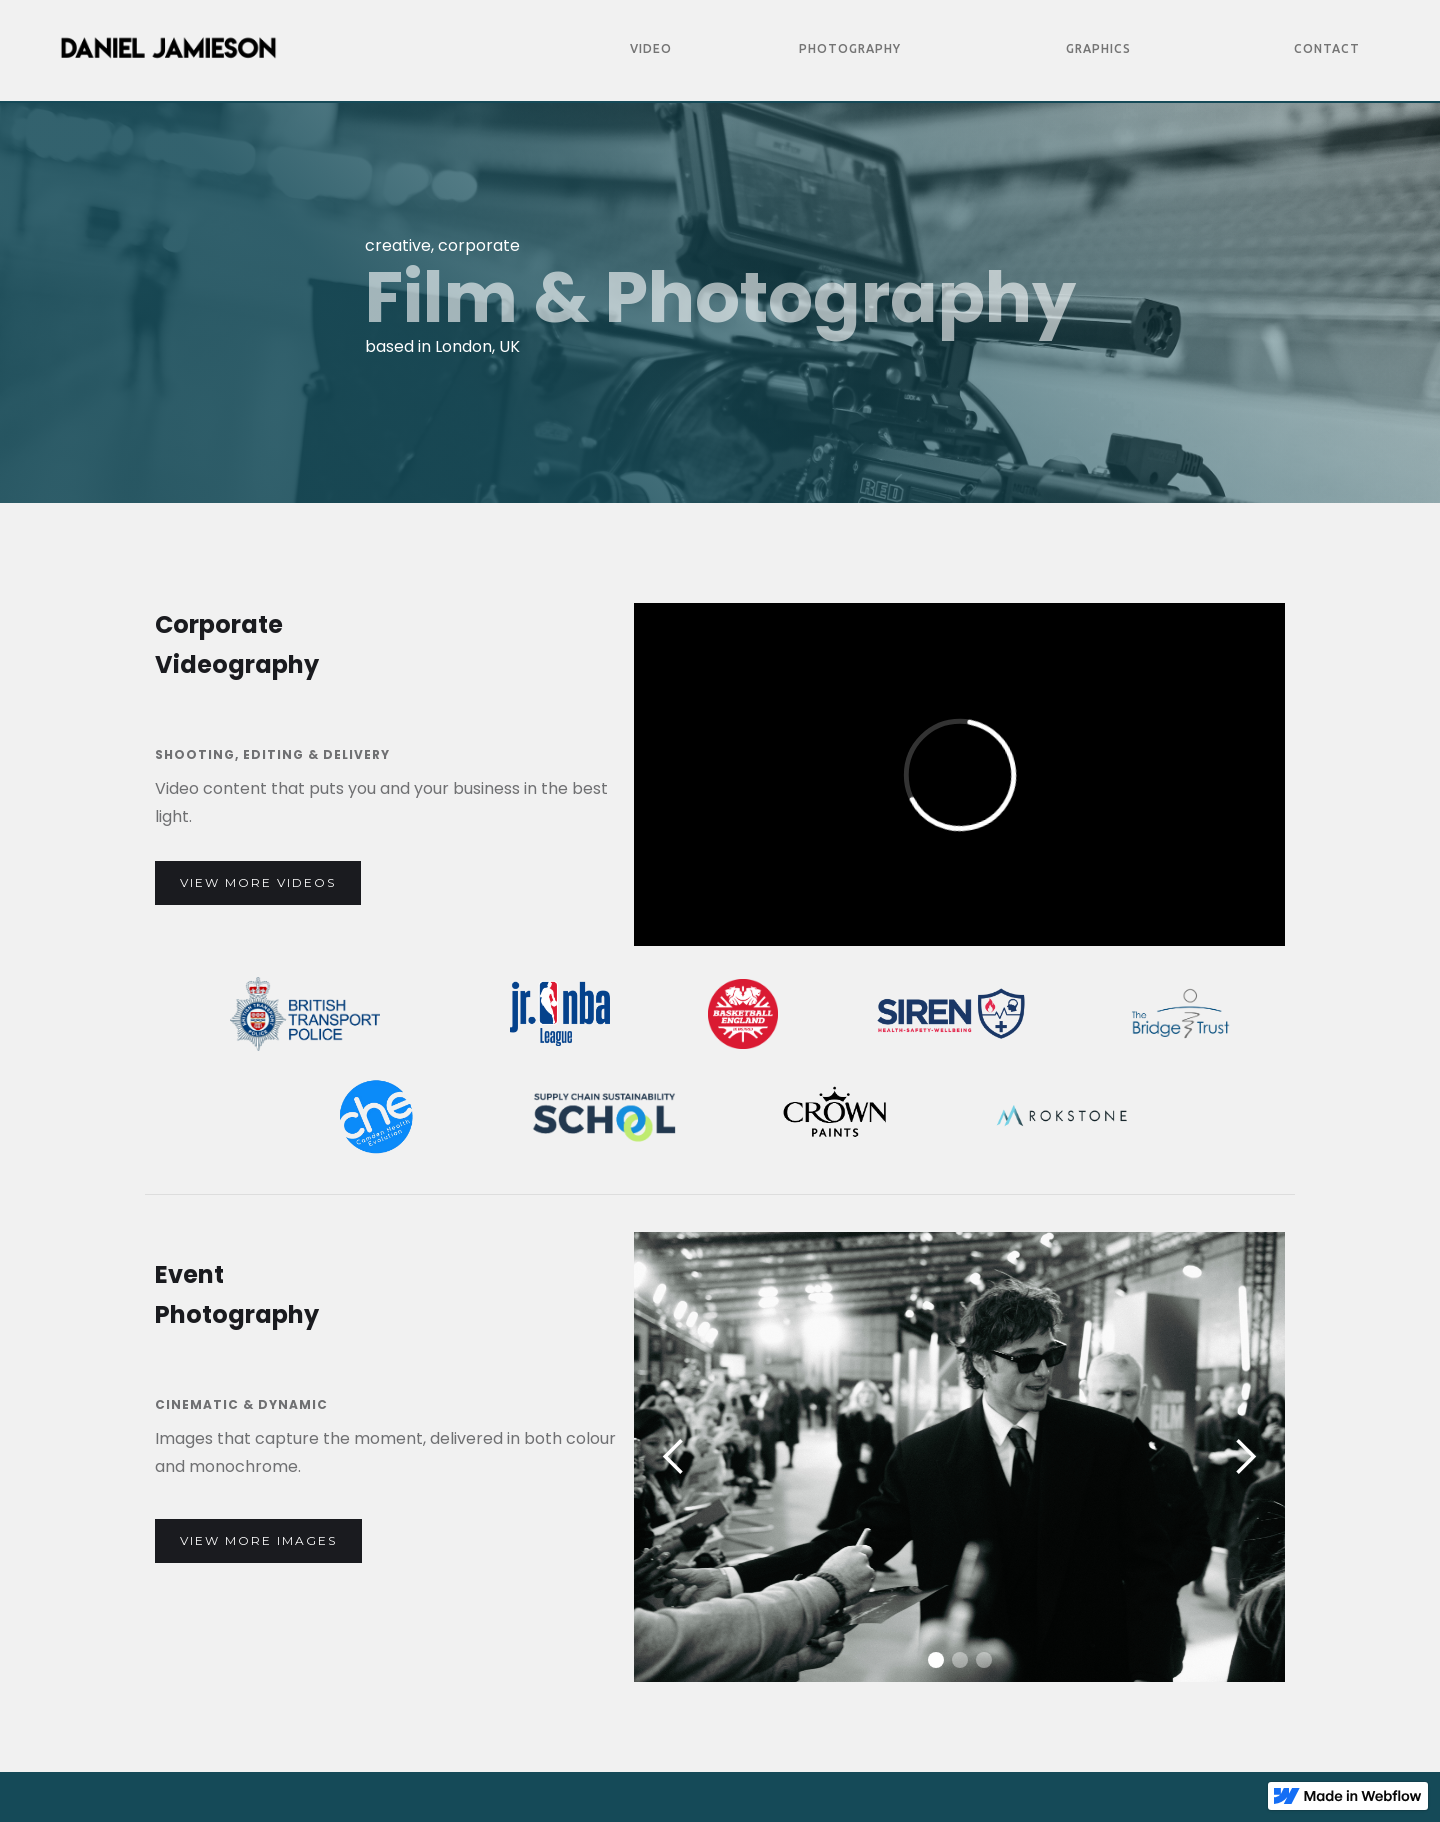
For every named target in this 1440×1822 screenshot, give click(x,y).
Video (651, 48)
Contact (1327, 48)
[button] (674, 1457)
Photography (850, 48)
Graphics (1098, 48)
